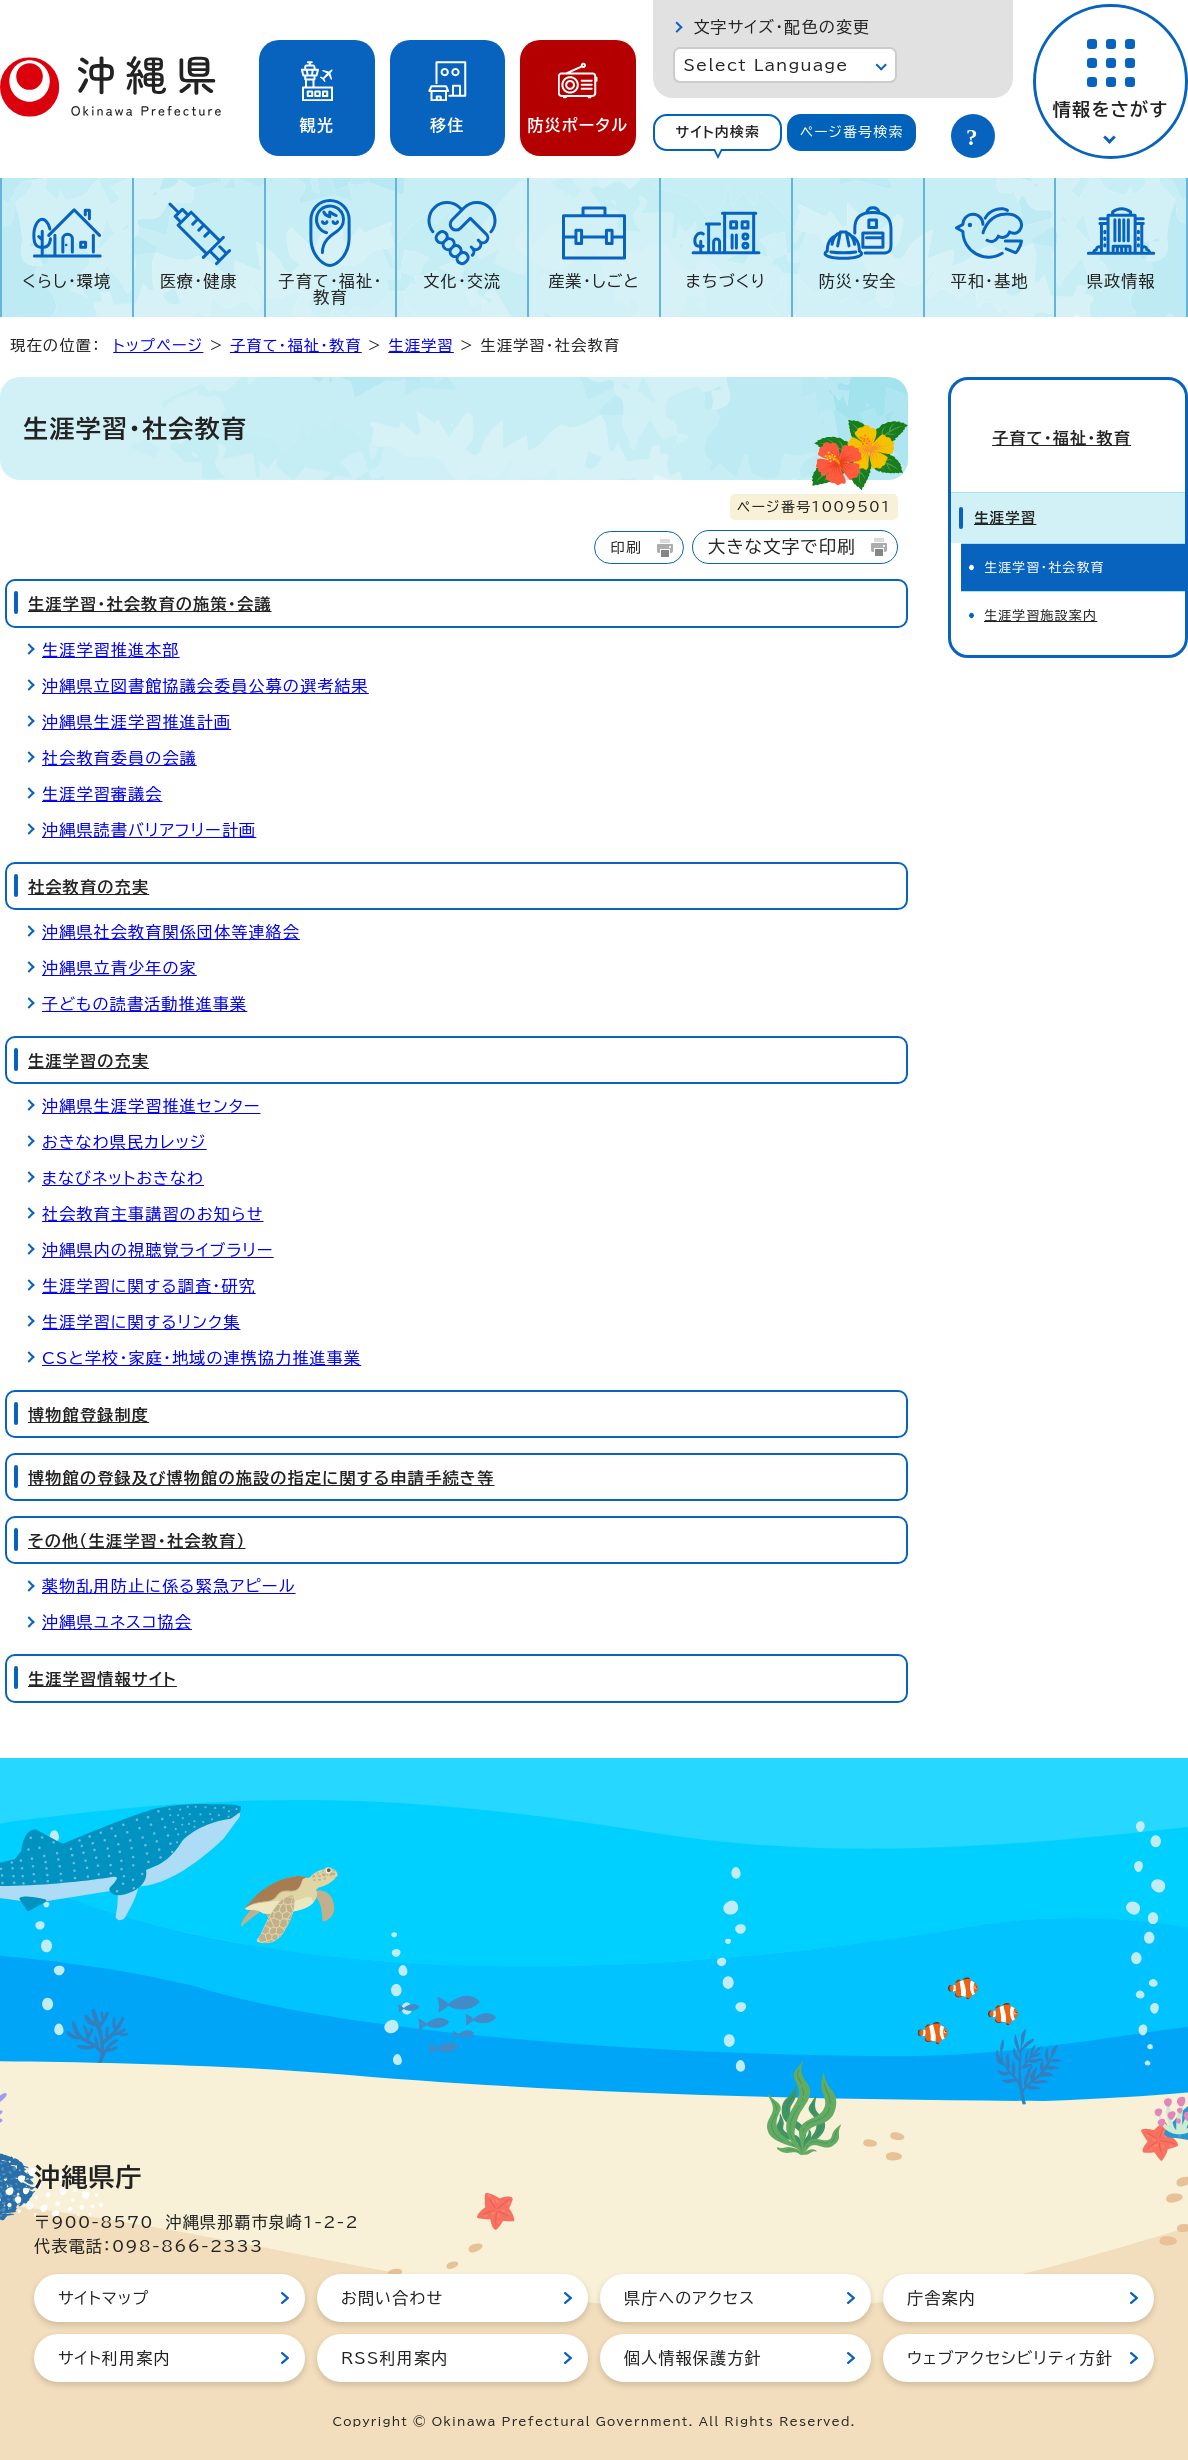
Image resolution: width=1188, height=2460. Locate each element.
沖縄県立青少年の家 (119, 968)
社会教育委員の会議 (119, 758)
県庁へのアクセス (689, 2298)
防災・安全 (858, 281)
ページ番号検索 (852, 132)
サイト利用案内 (114, 2358)
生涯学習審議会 (102, 794)
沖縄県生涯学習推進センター (151, 1106)
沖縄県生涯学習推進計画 (136, 722)
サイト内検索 (717, 132)
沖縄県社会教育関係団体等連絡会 (171, 932)
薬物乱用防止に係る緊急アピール (169, 1586)
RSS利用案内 (394, 2358)
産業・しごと (593, 281)
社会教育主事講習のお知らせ (153, 1214)
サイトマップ (103, 2298)
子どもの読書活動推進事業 (144, 1004)
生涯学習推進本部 (111, 650)
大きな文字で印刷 (782, 546)
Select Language (765, 65)
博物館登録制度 (88, 1415)
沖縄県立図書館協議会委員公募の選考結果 (205, 686)
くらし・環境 (66, 281)
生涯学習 (421, 345)
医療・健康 (199, 281)
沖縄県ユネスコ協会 (117, 1622)
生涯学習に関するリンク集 (141, 1322)
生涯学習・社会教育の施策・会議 (150, 604)
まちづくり (726, 281)
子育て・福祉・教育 (331, 289)
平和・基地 (989, 281)
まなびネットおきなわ (123, 1178)
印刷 (625, 547)
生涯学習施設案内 (1040, 602)
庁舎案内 (941, 2298)
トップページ (158, 345)
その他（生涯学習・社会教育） (137, 1541)
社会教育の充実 (88, 887)
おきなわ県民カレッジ (124, 1142)
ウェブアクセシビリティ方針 (1010, 2358)
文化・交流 (462, 281)
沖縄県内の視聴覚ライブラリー (158, 1250)
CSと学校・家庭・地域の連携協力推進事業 (201, 1358)
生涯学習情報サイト (102, 1679)
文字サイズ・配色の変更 (781, 27)
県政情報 (1121, 281)
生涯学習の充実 (88, 1061)
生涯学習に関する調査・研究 (149, 1286)
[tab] (717, 132)
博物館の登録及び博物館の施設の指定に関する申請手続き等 (261, 1478)
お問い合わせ (392, 2298)
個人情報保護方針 (693, 2358)
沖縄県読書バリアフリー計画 (149, 830)
